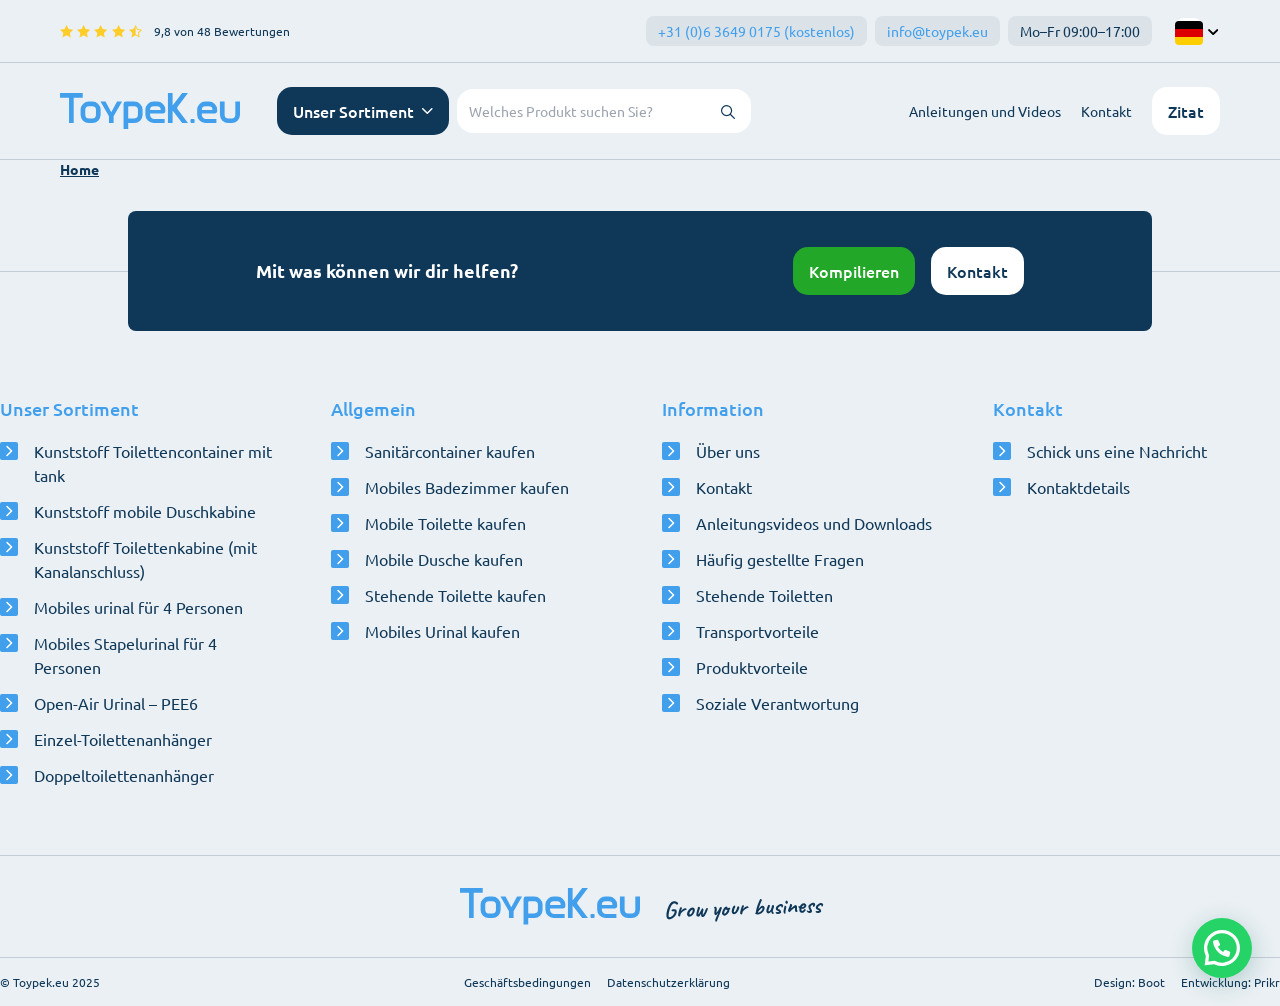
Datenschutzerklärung (668, 982)
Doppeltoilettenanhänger (124, 775)
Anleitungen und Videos (985, 111)
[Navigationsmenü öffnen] (363, 111)
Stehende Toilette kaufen (455, 595)
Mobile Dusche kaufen (444, 559)
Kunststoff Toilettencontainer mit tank (153, 463)
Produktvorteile (752, 667)
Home (79, 169)
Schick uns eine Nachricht (1117, 451)
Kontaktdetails (1078, 487)
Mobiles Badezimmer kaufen (467, 487)
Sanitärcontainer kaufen (450, 451)
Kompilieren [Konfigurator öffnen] (854, 271)
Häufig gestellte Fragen (780, 559)
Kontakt (1106, 111)
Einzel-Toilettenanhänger (123, 739)
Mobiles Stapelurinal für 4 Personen (125, 655)
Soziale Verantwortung (777, 703)
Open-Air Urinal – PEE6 (116, 703)
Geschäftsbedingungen (527, 982)
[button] (1222, 948)
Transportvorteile (757, 631)
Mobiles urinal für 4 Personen (138, 607)
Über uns (728, 451)
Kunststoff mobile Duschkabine (145, 511)
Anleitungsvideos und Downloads (814, 523)
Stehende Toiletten (764, 595)
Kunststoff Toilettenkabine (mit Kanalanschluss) (145, 559)
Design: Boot (1129, 982)
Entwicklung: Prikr (1230, 982)
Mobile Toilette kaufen (445, 523)
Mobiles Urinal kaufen (442, 631)
